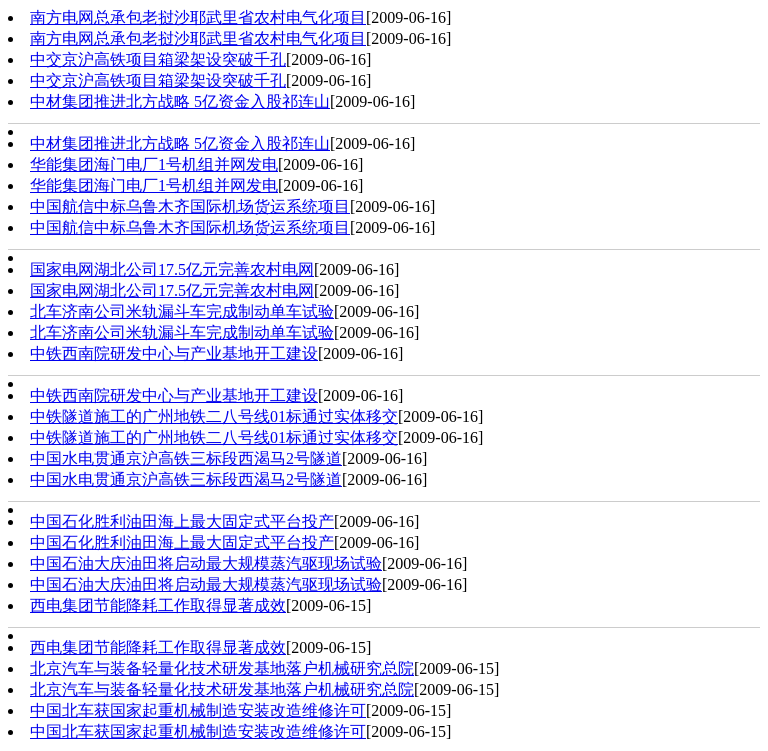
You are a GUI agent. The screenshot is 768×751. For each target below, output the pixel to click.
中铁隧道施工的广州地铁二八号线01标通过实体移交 (214, 416)
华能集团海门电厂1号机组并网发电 (154, 164)
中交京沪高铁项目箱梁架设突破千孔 (158, 59)
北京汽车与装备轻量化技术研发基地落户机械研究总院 (222, 668)
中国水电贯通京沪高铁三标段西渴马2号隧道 (186, 458)
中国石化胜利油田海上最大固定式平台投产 (182, 521)
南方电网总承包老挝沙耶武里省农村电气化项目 (198, 17)
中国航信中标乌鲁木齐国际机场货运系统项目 (190, 206)
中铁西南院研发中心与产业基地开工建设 (174, 353)
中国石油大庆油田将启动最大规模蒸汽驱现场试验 (206, 563)
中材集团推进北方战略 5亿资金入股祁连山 (180, 101)
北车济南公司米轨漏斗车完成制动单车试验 (182, 311)
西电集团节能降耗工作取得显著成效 (158, 605)
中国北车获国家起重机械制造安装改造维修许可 (198, 710)
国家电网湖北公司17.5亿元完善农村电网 (172, 269)
